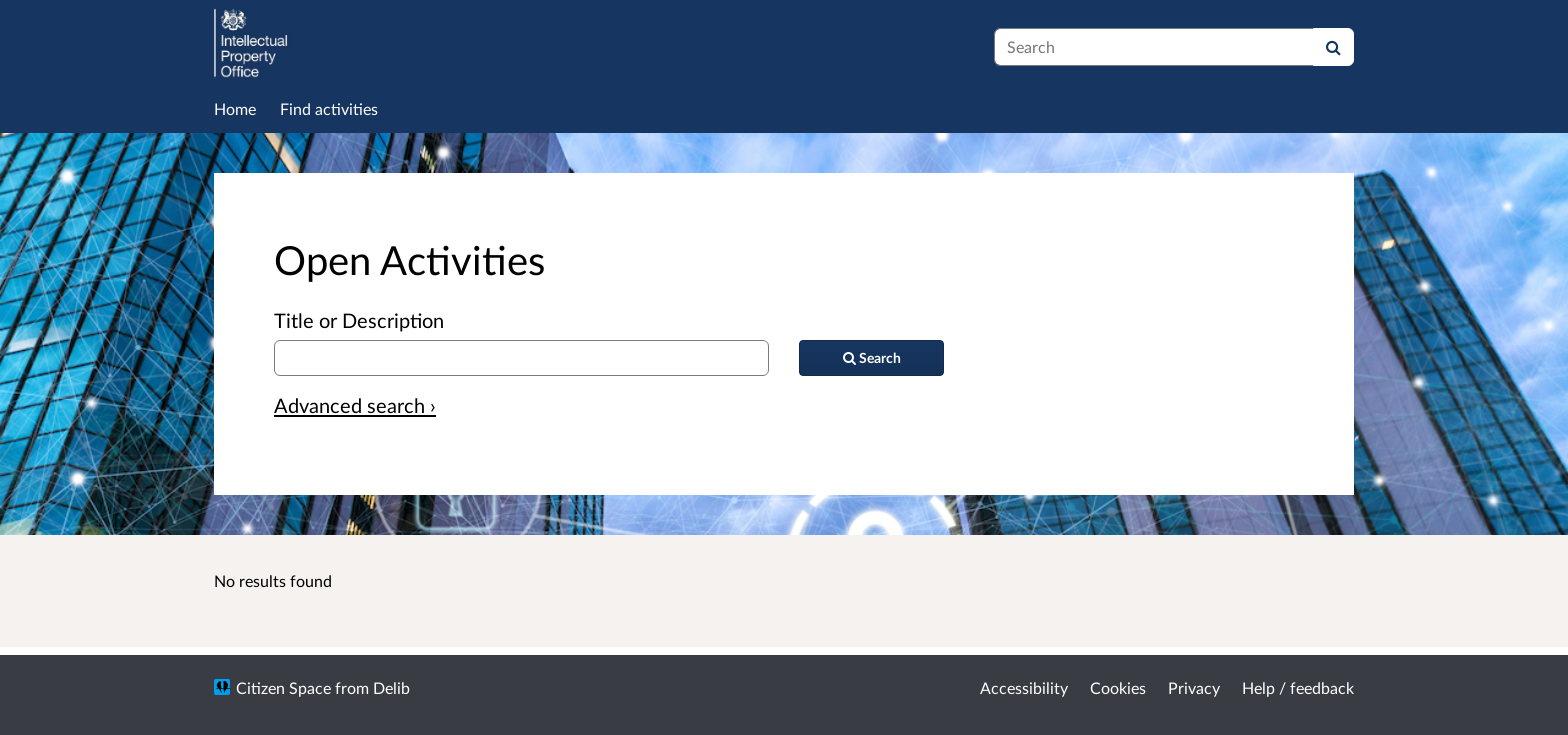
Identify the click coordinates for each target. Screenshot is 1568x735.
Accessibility (1024, 687)
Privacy (1194, 687)
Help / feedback (1298, 687)
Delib (391, 687)
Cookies (1118, 687)
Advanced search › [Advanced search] (355, 405)
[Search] (1333, 47)
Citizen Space (283, 687)
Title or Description (359, 320)
